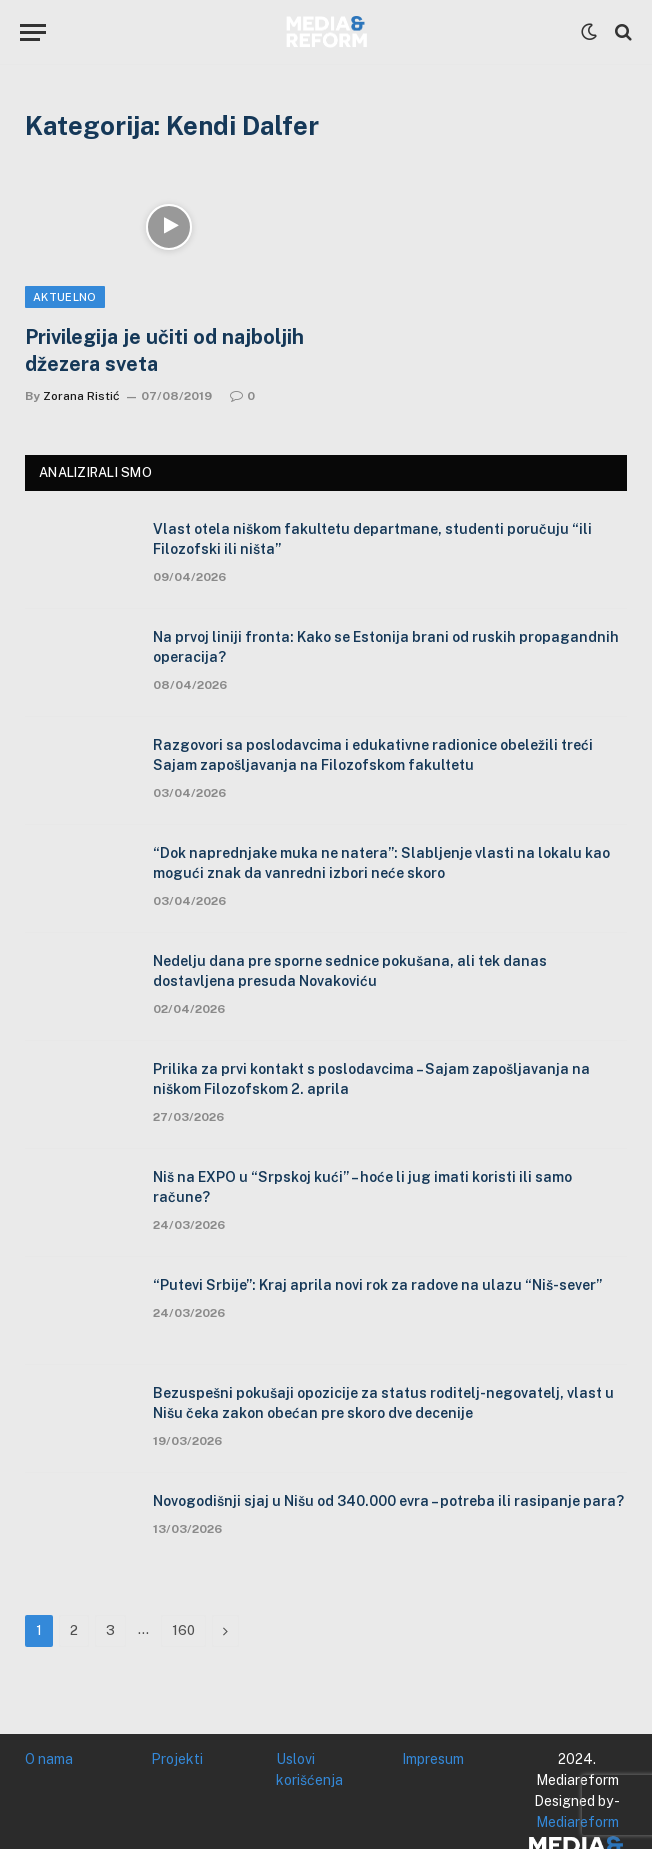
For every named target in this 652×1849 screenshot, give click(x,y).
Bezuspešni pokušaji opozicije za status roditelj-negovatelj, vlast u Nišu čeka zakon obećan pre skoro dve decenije (383, 1403)
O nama (49, 1759)
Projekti (177, 1759)
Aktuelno (65, 297)
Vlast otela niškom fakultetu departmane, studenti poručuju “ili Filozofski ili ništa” (372, 539)
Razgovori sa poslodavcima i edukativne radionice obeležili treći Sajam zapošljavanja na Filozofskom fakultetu (373, 755)
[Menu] (33, 32)
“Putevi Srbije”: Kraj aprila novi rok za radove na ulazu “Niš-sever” (377, 1285)
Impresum (433, 1759)
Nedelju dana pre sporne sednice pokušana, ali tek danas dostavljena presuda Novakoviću (350, 971)
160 (183, 1630)
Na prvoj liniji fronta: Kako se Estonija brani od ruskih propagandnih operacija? (386, 647)
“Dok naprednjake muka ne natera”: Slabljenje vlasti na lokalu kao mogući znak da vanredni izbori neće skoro (381, 863)
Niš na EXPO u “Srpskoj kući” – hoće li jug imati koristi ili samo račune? (362, 1187)
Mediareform (577, 1822)
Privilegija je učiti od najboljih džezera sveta (164, 350)
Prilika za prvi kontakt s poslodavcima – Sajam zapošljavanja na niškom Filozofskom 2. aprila (371, 1079)
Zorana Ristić (81, 396)
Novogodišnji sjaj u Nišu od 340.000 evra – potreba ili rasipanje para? (388, 1501)
